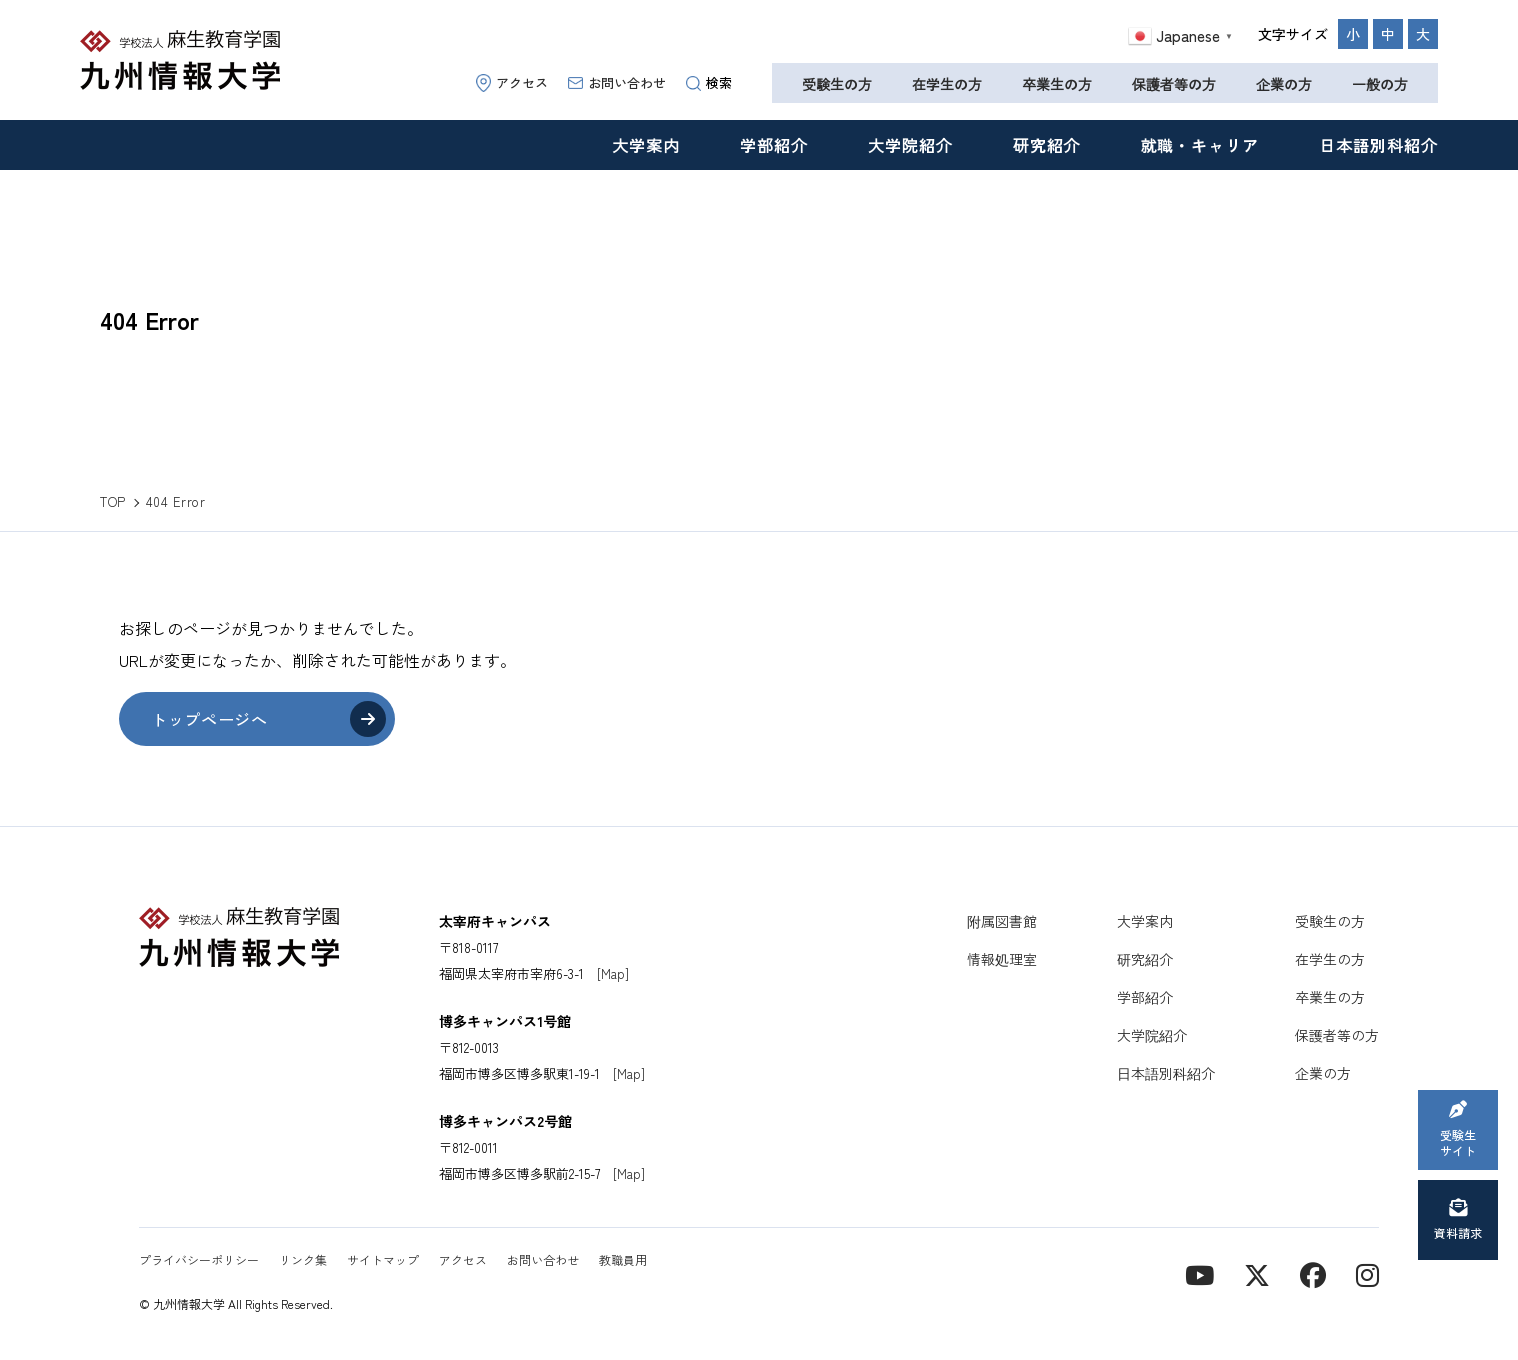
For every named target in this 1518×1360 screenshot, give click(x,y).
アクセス (512, 82)
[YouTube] (1199, 1273)
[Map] (613, 973)
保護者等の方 (1174, 84)
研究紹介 (1047, 145)
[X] (1257, 1273)
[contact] (1313, 1273)
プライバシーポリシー (199, 1259)
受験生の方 (837, 84)
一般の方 (1380, 84)
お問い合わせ (617, 82)
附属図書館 (1002, 921)
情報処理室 (1002, 959)
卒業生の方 (1057, 84)
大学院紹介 (910, 145)
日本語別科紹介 (1378, 145)
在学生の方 (947, 84)
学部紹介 (774, 145)
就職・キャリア (1200, 145)
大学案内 (646, 145)
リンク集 (303, 1259)
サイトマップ (383, 1259)
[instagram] (1367, 1273)
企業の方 (1284, 84)
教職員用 (623, 1259)
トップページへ (209, 719)
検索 (709, 82)
